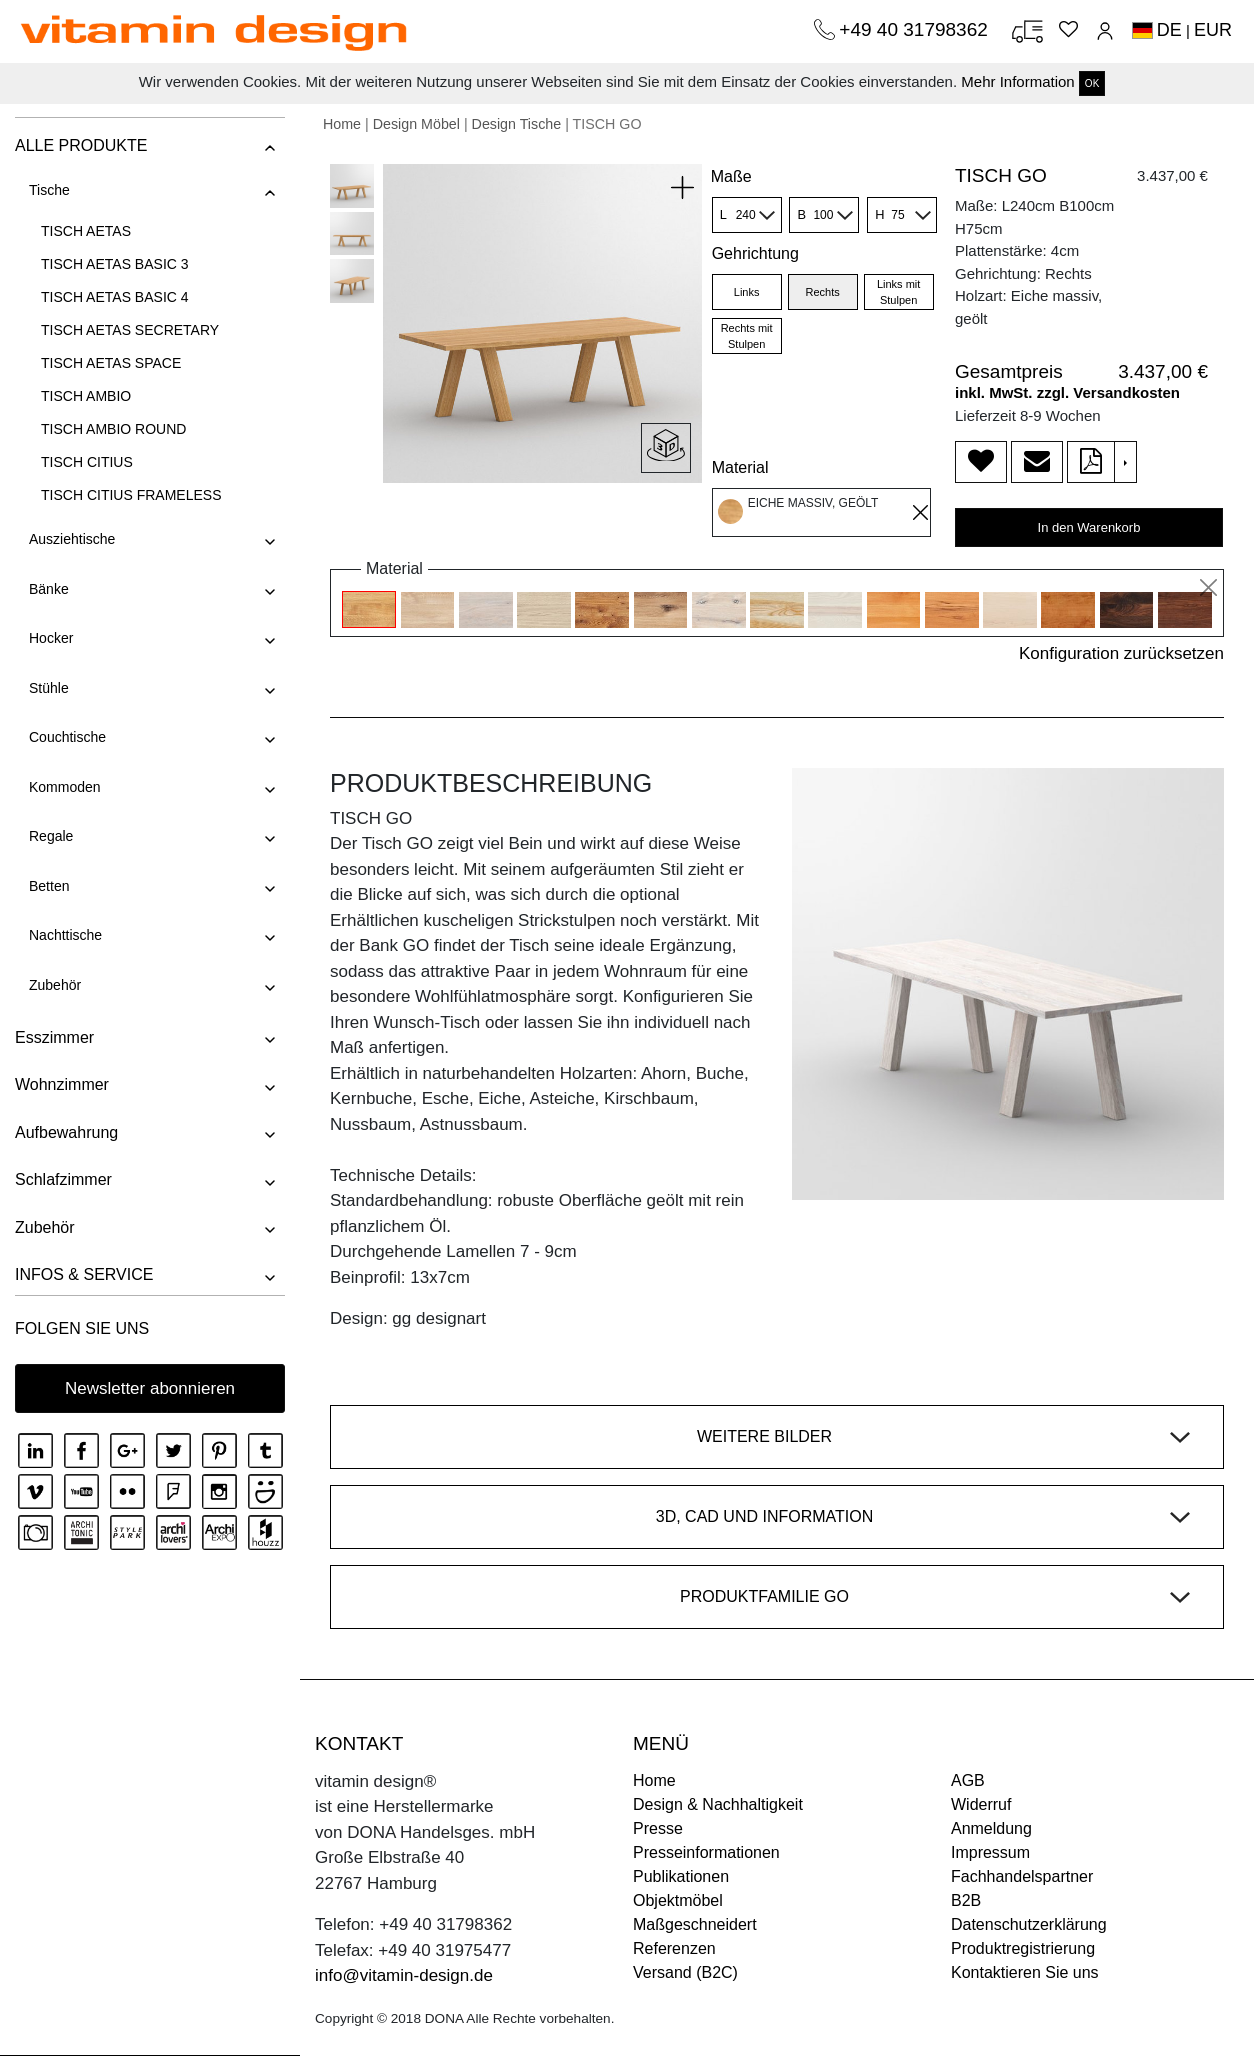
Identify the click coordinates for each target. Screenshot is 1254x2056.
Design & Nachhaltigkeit (718, 1804)
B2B (966, 1900)
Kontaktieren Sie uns (1025, 1972)
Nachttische (65, 935)
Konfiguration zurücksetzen (1121, 653)
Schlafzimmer (63, 1179)
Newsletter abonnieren (150, 1388)
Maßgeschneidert (695, 1924)
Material (740, 467)
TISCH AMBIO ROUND (113, 429)
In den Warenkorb (1089, 527)
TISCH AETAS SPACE (111, 363)
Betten (49, 886)
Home (342, 124)
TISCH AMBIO (86, 396)
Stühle (49, 688)
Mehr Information (1017, 81)
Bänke (49, 589)
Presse (658, 1828)
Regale (51, 836)
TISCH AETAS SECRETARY (130, 330)
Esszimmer (54, 1037)
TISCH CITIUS (87, 462)
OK (1092, 83)
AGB (968, 1780)
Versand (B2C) (685, 1972)
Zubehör (55, 985)
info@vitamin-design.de (404, 1975)
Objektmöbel (678, 1900)
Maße (731, 176)
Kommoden (65, 787)
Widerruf (981, 1804)
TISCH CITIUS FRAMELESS (131, 495)
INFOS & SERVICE (84, 1274)
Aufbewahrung (66, 1132)
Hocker (51, 638)
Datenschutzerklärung (1029, 1924)
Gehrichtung (755, 253)
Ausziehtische (72, 539)
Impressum (990, 1852)
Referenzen (674, 1948)
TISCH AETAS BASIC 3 (115, 264)
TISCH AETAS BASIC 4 (115, 297)
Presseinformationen (706, 1852)
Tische (49, 190)
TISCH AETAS (86, 231)
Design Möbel (416, 124)
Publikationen (681, 1876)
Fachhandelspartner (1022, 1876)
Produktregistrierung (1023, 1948)
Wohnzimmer (62, 1084)
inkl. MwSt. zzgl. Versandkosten (1067, 392)
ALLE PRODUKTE (81, 145)
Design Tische (517, 124)
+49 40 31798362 (916, 29)
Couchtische (67, 737)
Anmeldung (991, 1828)
